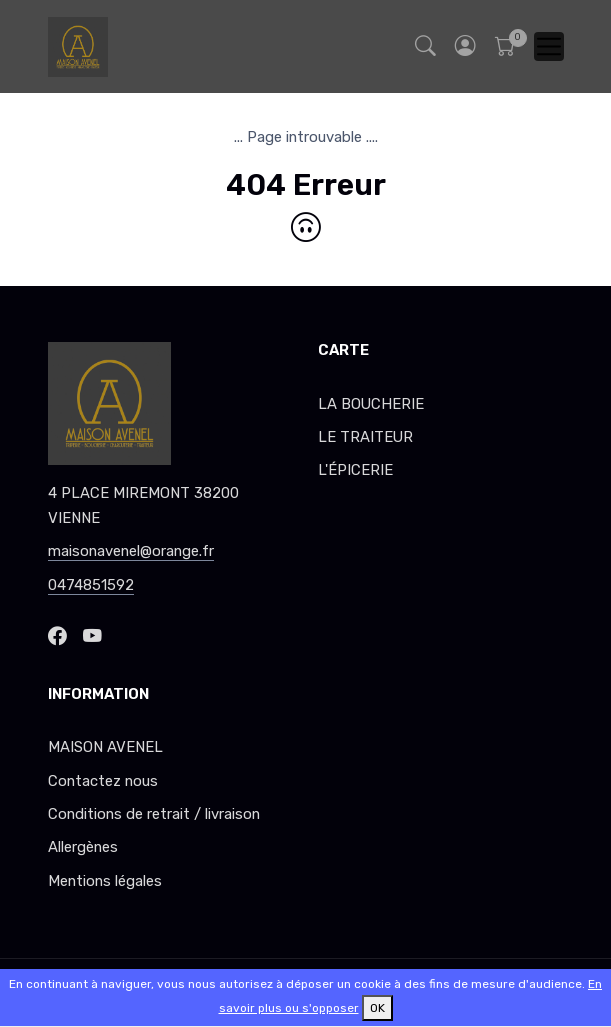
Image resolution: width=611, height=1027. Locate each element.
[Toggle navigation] (548, 46)
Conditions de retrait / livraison (154, 814)
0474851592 (91, 585)
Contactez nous (103, 781)
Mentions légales (105, 881)
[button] (466, 46)
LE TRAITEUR (365, 437)
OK (377, 1008)
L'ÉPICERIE (355, 470)
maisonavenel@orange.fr (131, 551)
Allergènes (83, 847)
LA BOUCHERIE (371, 404)
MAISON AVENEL (105, 747)
